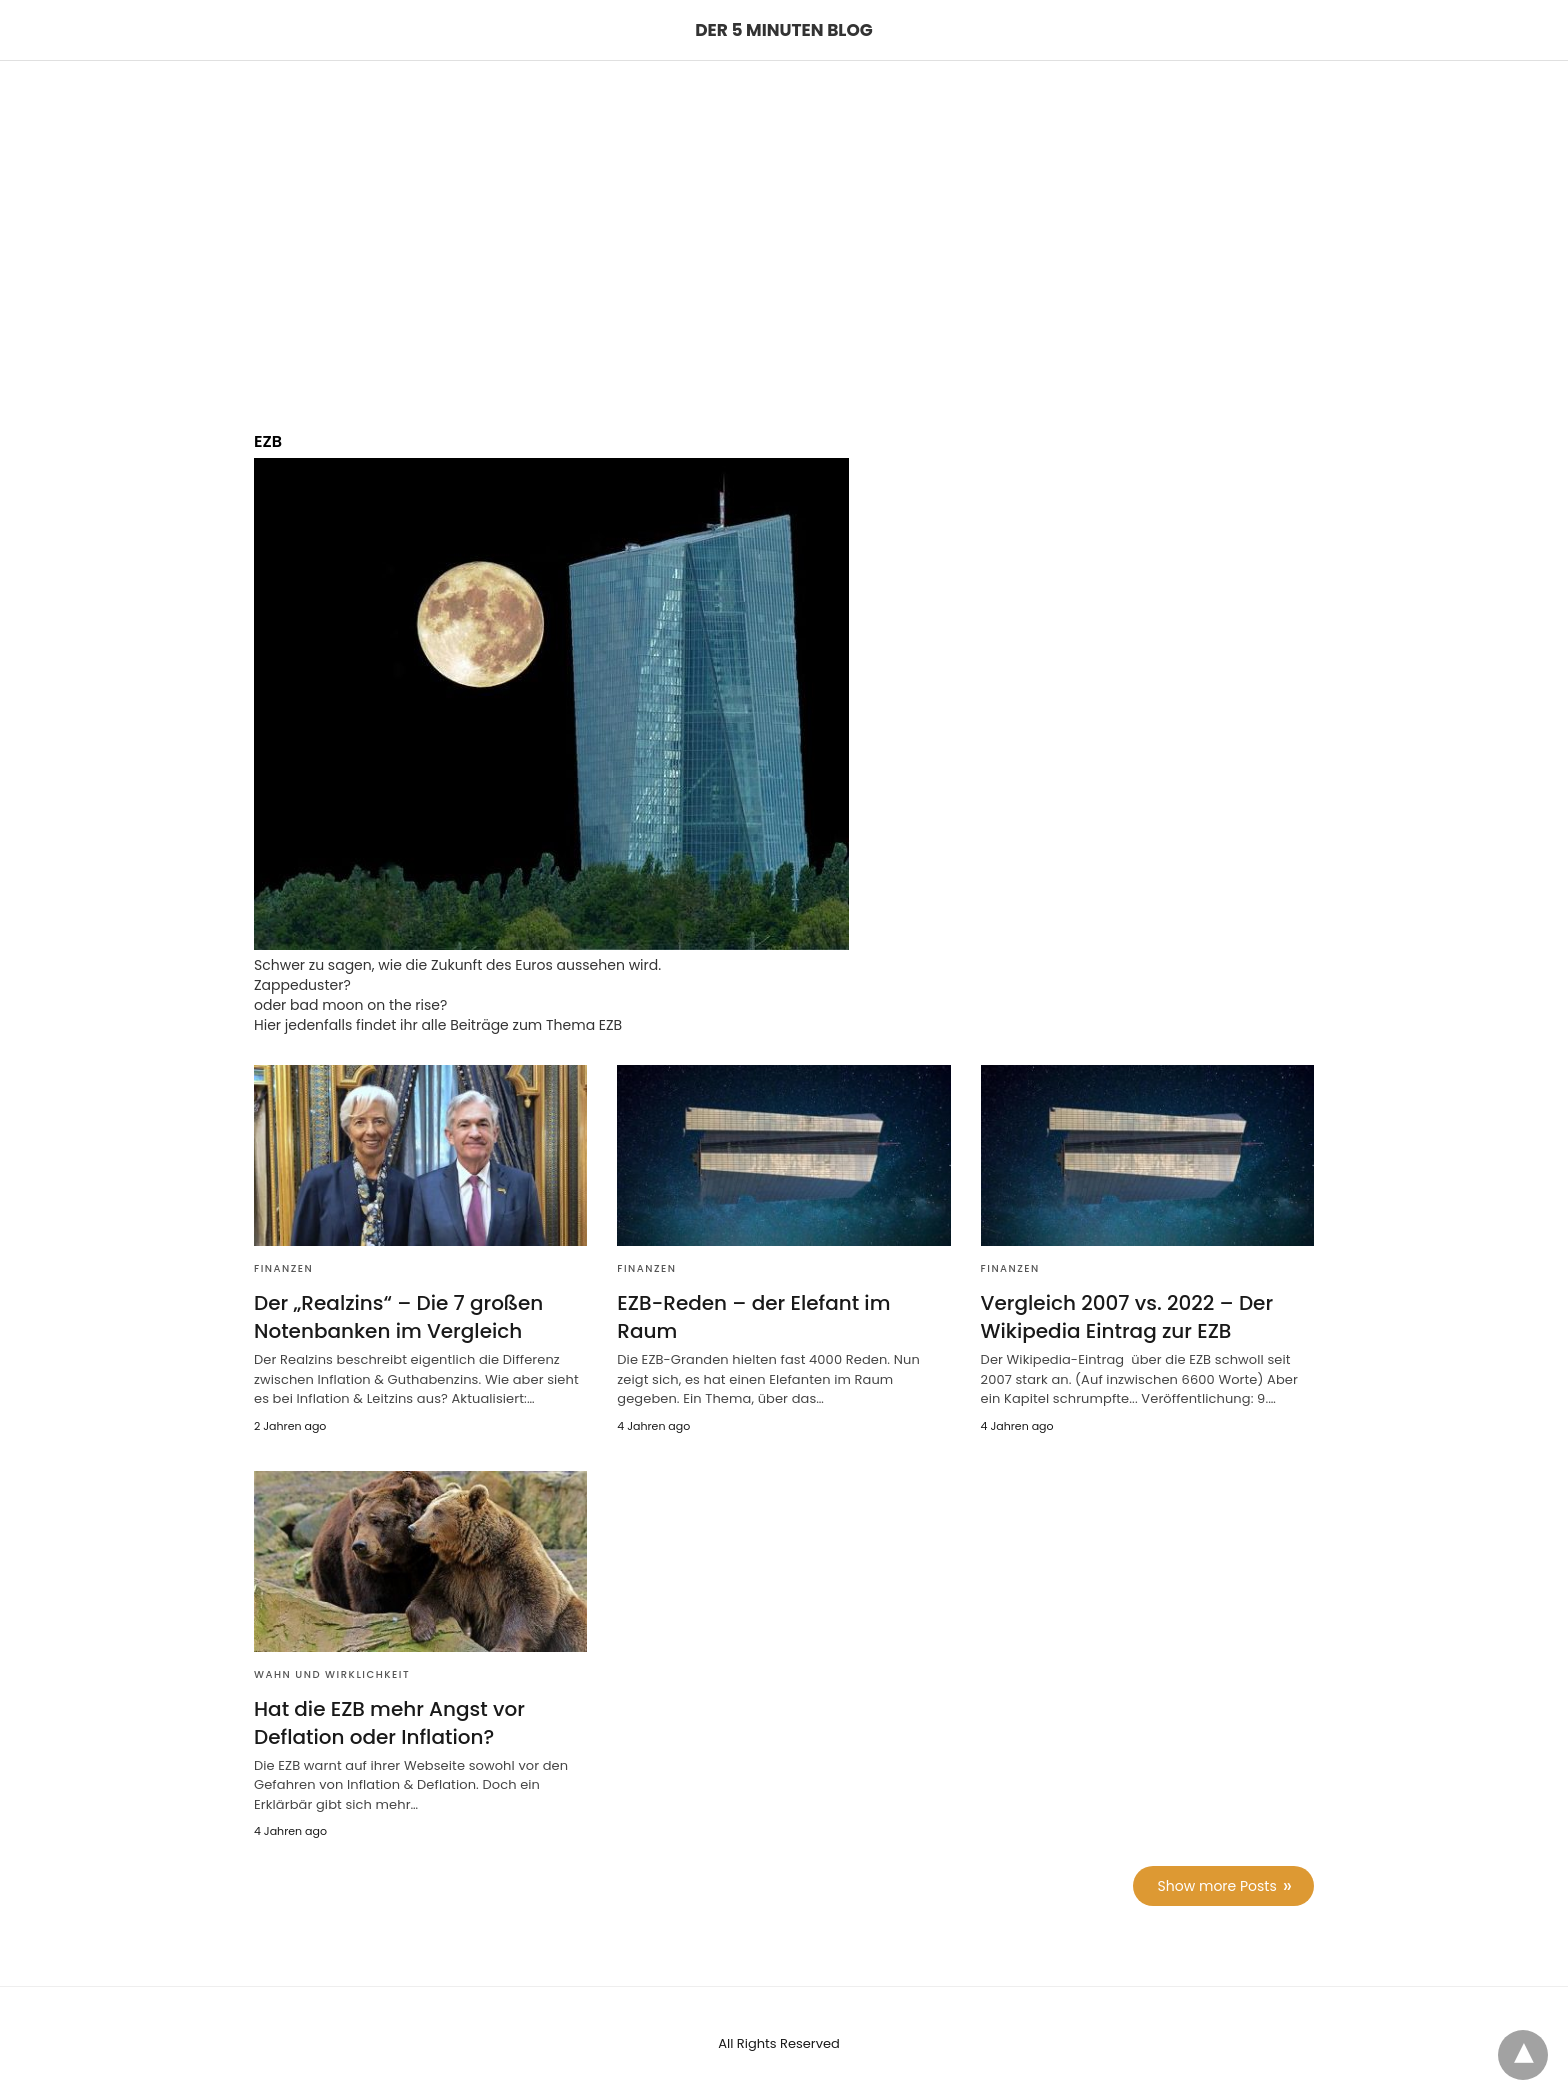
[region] (784, 231)
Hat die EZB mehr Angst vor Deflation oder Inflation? (389, 1723)
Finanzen (283, 1268)
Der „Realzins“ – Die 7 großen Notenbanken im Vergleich (398, 1317)
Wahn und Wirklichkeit (332, 1674)
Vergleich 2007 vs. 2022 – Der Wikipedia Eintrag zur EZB (1127, 1317)
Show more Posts (1217, 1886)
